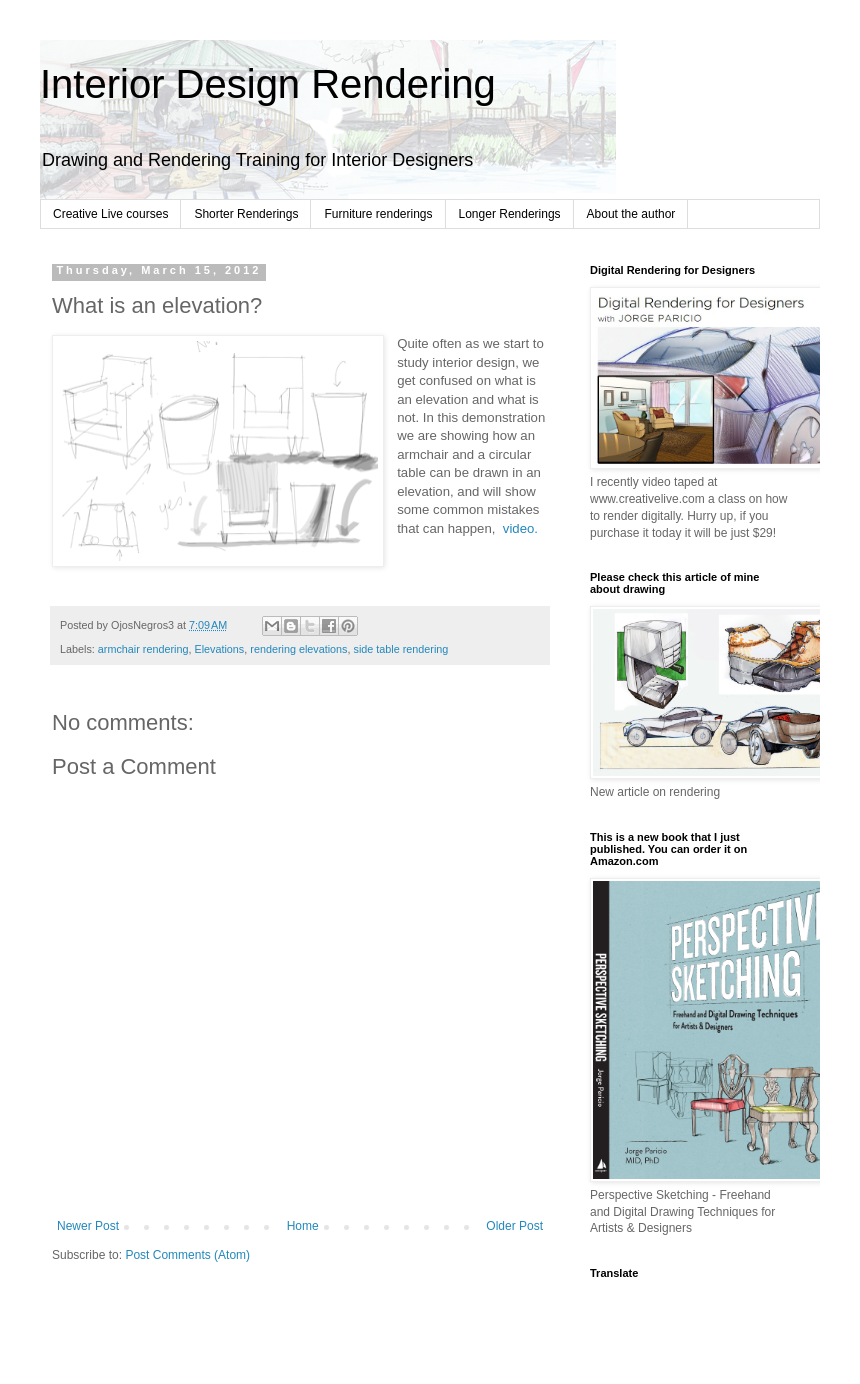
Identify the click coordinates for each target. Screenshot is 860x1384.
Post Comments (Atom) (187, 1255)
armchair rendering (143, 649)
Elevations (219, 649)
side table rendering (401, 649)
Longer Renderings (510, 214)
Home (303, 1226)
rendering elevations (298, 649)
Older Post (514, 1226)
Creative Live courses (110, 214)
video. (520, 528)
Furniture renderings (378, 214)
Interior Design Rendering (268, 84)
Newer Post (88, 1226)
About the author (631, 214)
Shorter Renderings (246, 214)
